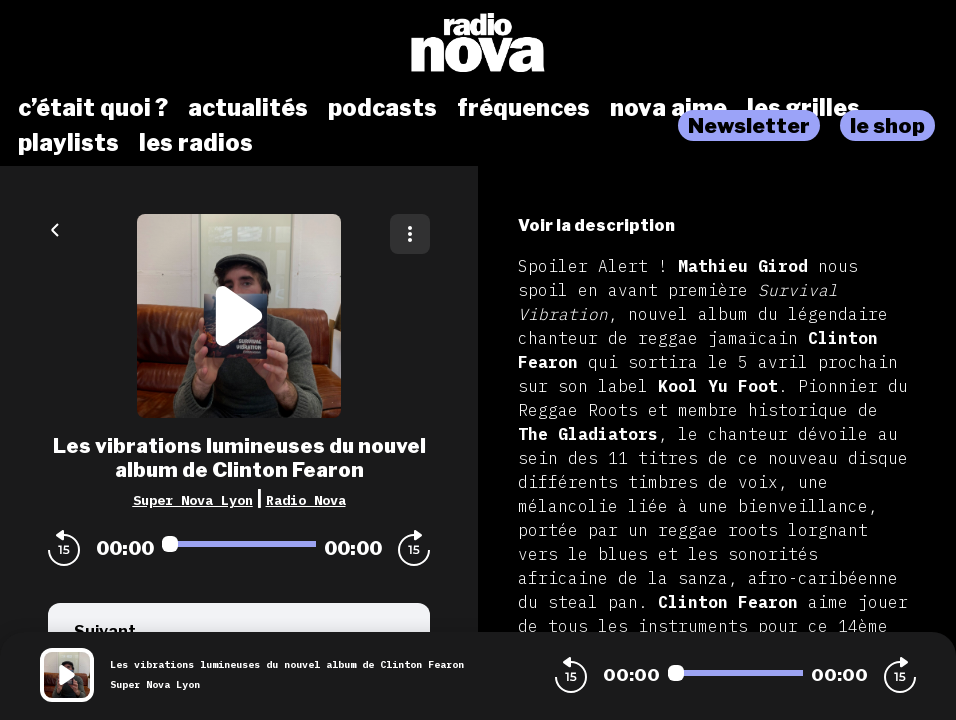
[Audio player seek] (239, 544)
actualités (248, 108)
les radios (196, 143)
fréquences (523, 108)
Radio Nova (306, 500)
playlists (68, 143)
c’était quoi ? (93, 108)
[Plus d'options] (410, 234)
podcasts (382, 108)
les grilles (803, 108)
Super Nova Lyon (193, 500)
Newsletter (749, 125)
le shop (887, 125)
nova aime (668, 108)
